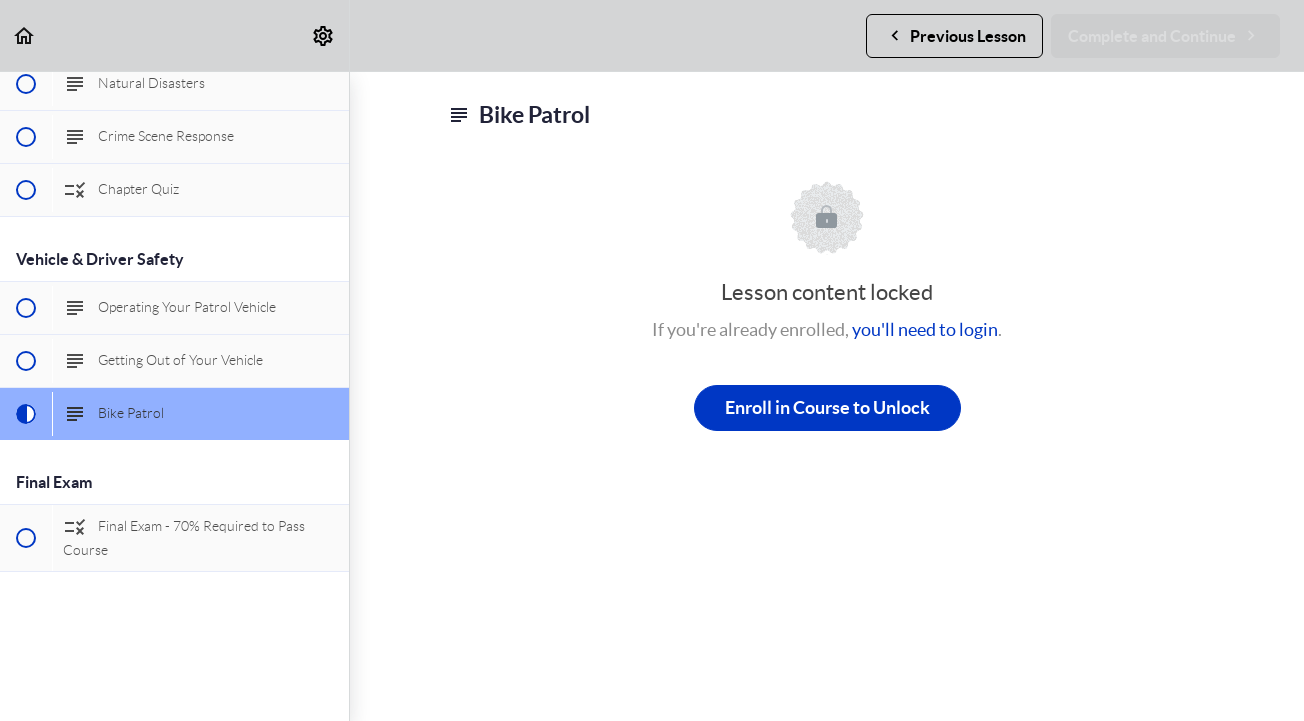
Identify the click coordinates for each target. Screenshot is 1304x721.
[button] (25, 35)
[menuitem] (324, 35)
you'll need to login (925, 329)
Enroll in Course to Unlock (827, 407)
